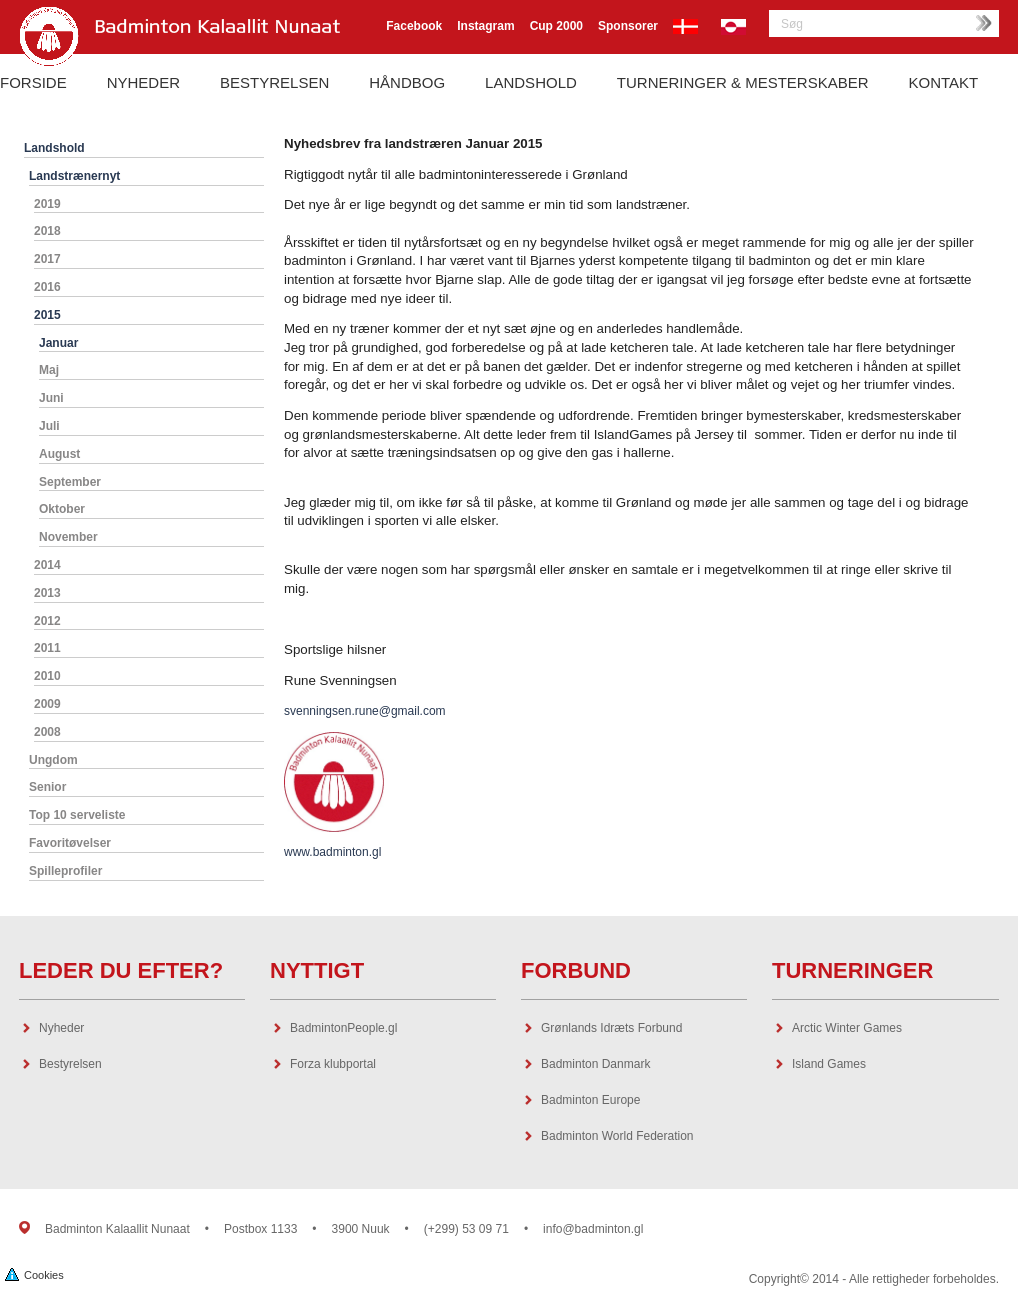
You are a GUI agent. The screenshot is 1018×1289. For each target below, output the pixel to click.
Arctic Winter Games (847, 1028)
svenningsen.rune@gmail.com (365, 711)
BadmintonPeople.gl (343, 1028)
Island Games (829, 1064)
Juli (49, 426)
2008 (47, 732)
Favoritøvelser (70, 843)
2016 (47, 287)
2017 (47, 259)
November (68, 537)
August (59, 454)
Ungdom (53, 760)
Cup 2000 (556, 26)
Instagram (485, 26)
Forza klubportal (333, 1064)
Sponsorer (628, 26)
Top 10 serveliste (77, 815)
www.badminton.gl (332, 852)
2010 (47, 676)
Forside (33, 82)
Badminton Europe (590, 1100)
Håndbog (407, 82)
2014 (47, 565)
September (70, 482)
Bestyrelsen (274, 82)
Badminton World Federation (617, 1136)
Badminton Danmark (595, 1064)
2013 (47, 593)
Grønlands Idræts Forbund (611, 1028)
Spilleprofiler (65, 871)
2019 (47, 204)
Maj (49, 370)
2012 (47, 621)
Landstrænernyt (74, 176)
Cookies (34, 1273)
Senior (47, 787)
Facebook (414, 26)
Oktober (62, 509)
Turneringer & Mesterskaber (743, 82)
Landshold (531, 82)
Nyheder (143, 82)
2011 (47, 648)
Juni (51, 398)
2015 (47, 315)
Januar (58, 343)
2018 (47, 231)
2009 (47, 704)
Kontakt (944, 82)
